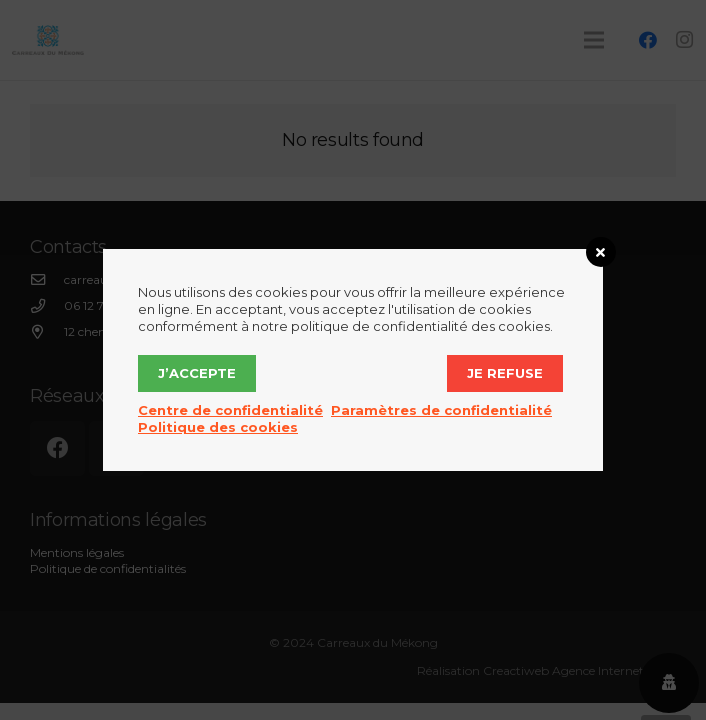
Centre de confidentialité (230, 410)
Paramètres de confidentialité (441, 410)
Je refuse (505, 373)
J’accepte (197, 373)
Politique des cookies (218, 427)
